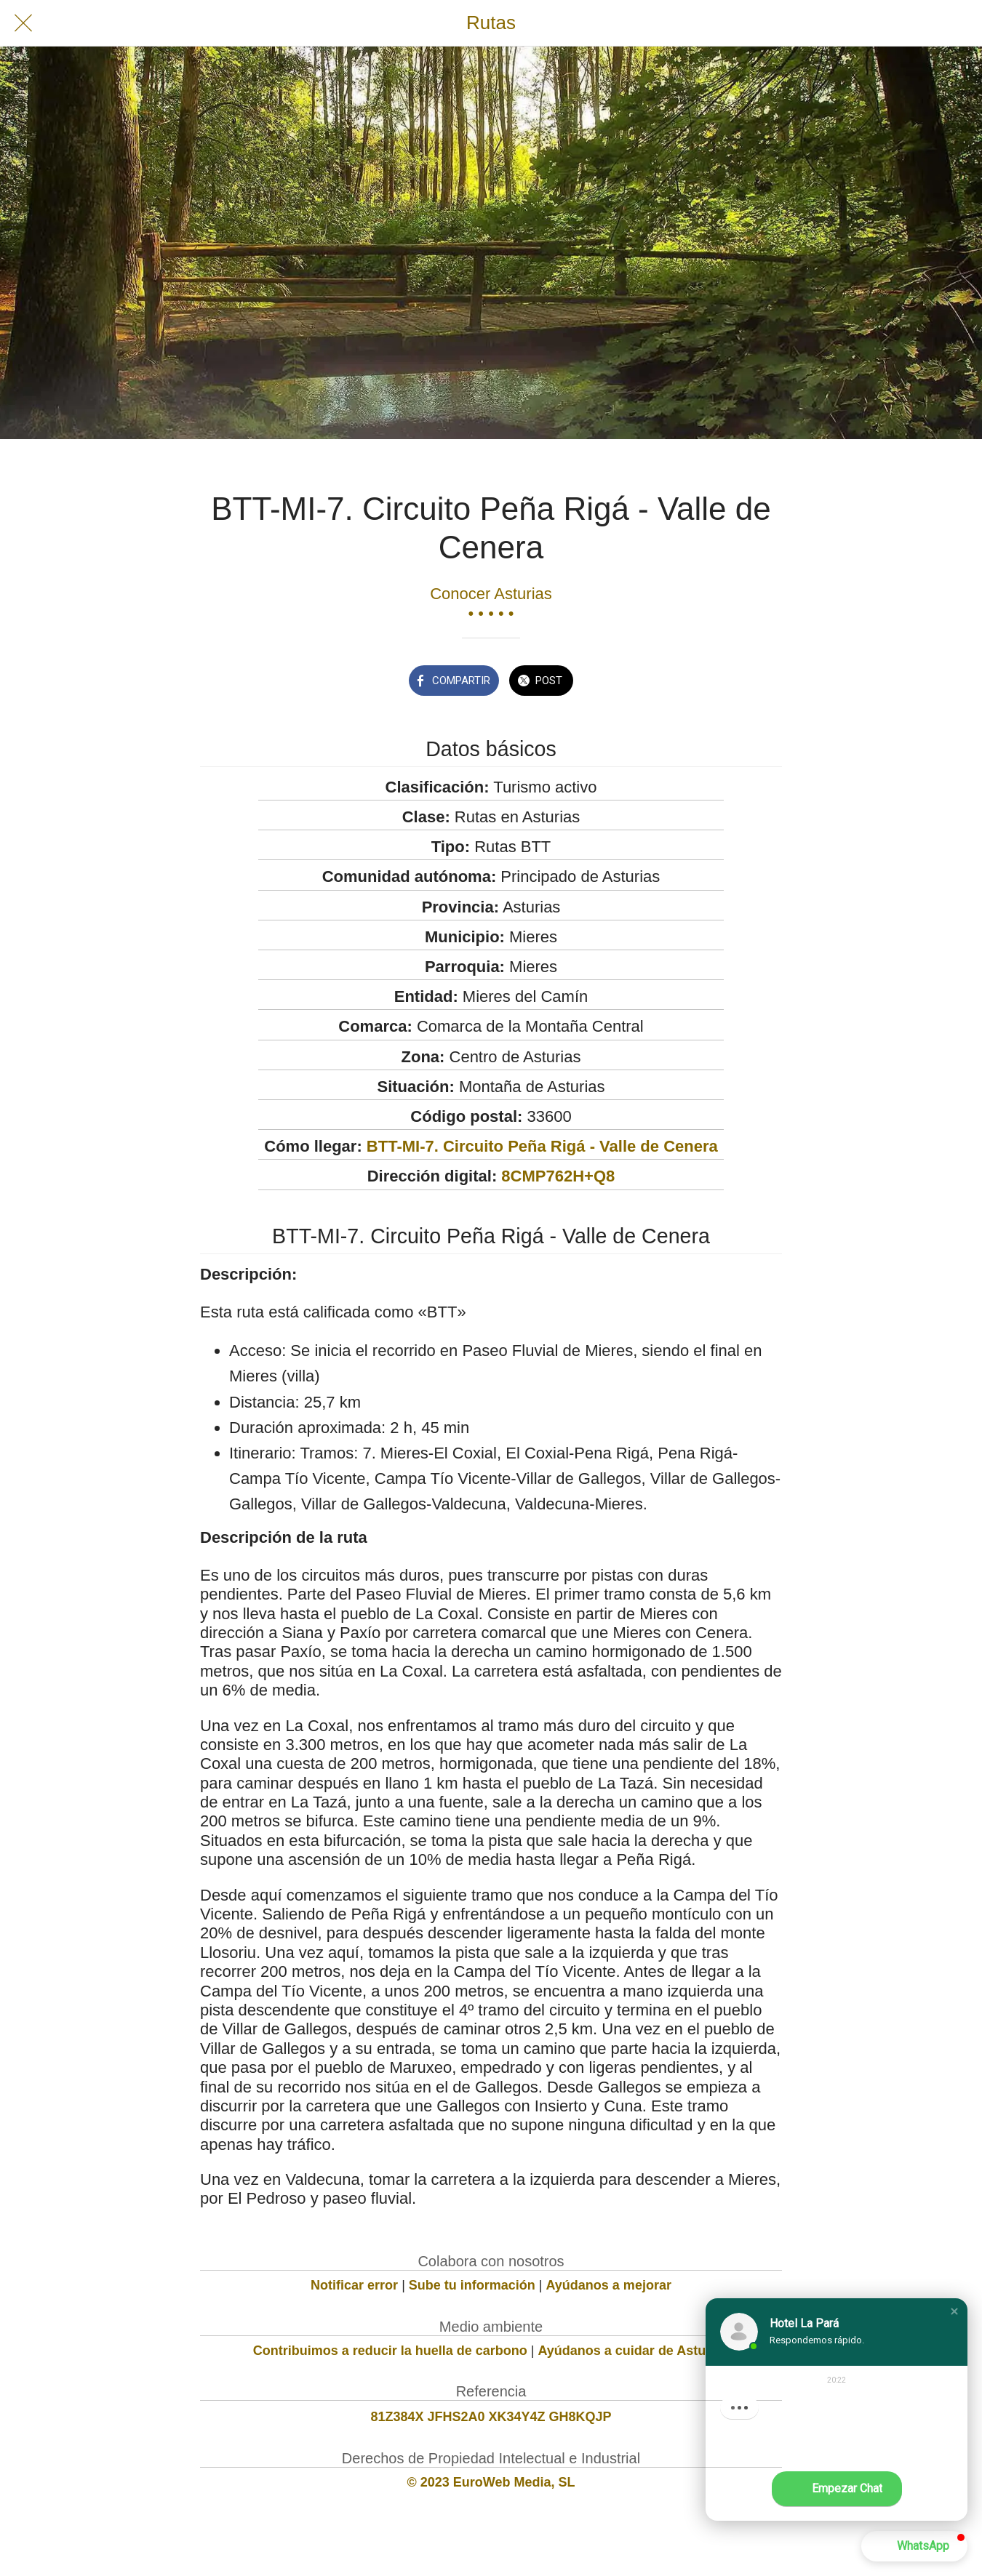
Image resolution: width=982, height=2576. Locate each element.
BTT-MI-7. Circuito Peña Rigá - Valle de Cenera (542, 1146)
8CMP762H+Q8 (558, 1176)
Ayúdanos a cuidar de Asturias (634, 2350)
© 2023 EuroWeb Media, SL (491, 2482)
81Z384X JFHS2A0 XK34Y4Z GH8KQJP (490, 2417)
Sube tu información (472, 2285)
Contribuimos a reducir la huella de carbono (390, 2350)
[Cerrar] (23, 23)
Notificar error (354, 2285)
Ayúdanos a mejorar (608, 2285)
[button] (954, 2311)
